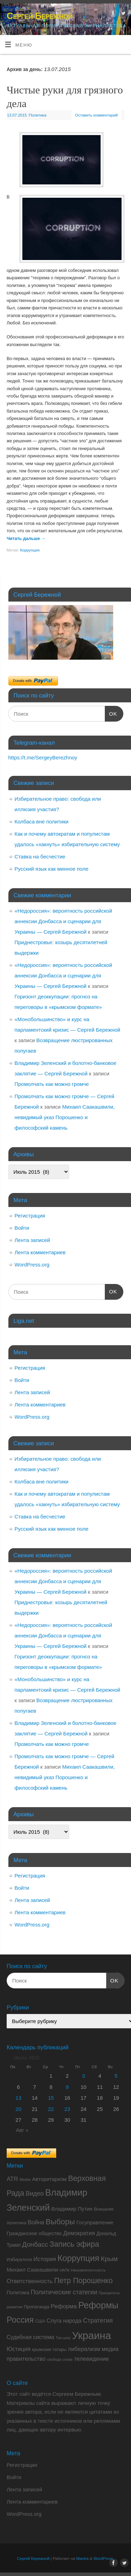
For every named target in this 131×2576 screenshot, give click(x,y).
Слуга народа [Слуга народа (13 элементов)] (63, 2321)
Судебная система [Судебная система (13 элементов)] (30, 2337)
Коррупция (29, 550)
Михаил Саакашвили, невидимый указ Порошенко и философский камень (65, 1117)
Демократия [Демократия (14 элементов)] (79, 2233)
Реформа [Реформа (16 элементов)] (64, 2306)
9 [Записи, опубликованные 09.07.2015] (67, 2087)
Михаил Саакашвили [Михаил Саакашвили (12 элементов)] (32, 2270)
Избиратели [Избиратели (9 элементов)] (19, 2259)
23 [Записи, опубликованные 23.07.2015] (67, 2109)
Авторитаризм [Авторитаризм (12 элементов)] (49, 2179)
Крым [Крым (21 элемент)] (109, 2258)
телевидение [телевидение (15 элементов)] (91, 2359)
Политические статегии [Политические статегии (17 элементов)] (64, 2292)
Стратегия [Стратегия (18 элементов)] (97, 2320)
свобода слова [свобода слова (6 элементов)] (60, 2359)
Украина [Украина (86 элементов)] (91, 2335)
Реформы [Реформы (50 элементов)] (98, 2305)
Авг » (22, 2130)
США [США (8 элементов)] (40, 2321)
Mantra (82, 2558)
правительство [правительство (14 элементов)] (26, 2359)
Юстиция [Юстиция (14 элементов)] (18, 2349)
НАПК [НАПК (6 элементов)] (64, 2270)
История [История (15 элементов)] (45, 2259)
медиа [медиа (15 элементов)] (110, 2349)
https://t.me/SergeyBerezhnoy (43, 757)
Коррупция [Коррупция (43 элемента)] (79, 2258)
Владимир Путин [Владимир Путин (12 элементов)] (72, 2209)
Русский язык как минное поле (52, 869)
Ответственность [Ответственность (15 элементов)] (30, 2281)
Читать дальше (26, 538)
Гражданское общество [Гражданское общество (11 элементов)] (34, 2233)
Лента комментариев (40, 1252)
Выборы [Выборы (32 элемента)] (60, 2221)
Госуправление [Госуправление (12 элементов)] (95, 2222)
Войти (22, 1228)
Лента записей (32, 1240)
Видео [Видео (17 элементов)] (35, 2193)
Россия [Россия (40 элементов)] (20, 2319)
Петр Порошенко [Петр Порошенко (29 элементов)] (83, 2280)
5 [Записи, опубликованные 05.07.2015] (116, 2076)
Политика (37, 115)
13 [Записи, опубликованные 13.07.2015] (18, 2098)
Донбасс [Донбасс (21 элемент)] (35, 2244)
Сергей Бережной (39, 15)
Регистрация (30, 1216)
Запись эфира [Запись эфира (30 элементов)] (74, 2244)
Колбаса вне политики (41, 821)
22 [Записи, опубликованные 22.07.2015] (51, 2109)
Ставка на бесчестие (40, 856)
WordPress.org (32, 1265)
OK (111, 713)
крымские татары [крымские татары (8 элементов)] (49, 2349)
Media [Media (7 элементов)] (25, 2179)
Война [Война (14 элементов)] (36, 2222)
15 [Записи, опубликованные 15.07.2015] (51, 2098)
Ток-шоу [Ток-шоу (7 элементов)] (63, 2338)
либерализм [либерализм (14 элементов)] (84, 2349)
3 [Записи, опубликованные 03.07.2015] (83, 2076)
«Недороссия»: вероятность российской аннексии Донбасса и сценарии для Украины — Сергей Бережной (63, 921)
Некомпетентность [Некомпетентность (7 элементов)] (88, 2270)
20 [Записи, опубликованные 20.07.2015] (18, 2109)
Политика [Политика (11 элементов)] (18, 2292)
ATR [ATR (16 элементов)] (12, 2178)
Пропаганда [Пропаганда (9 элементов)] (36, 2306)
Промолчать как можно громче (52, 1084)
